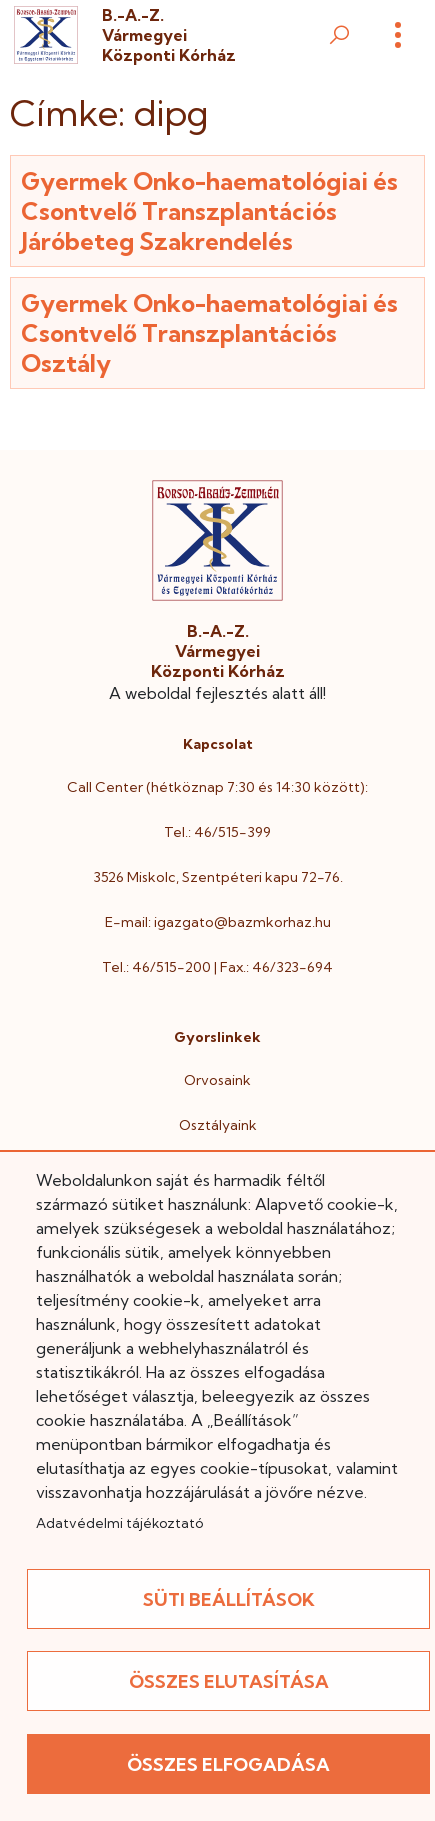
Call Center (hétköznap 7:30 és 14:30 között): (217, 787)
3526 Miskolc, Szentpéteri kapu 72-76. (218, 877)
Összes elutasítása (229, 1681)
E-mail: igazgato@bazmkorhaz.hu (218, 922)
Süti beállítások (229, 1599)
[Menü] (398, 35)
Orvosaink (217, 1080)
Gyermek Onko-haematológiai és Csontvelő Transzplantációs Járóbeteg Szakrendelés (209, 211)
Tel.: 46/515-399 (217, 832)
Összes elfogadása (228, 1764)
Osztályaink (218, 1125)
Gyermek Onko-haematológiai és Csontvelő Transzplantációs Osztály (209, 333)
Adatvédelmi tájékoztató (119, 1523)
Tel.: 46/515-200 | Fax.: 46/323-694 (217, 967)
